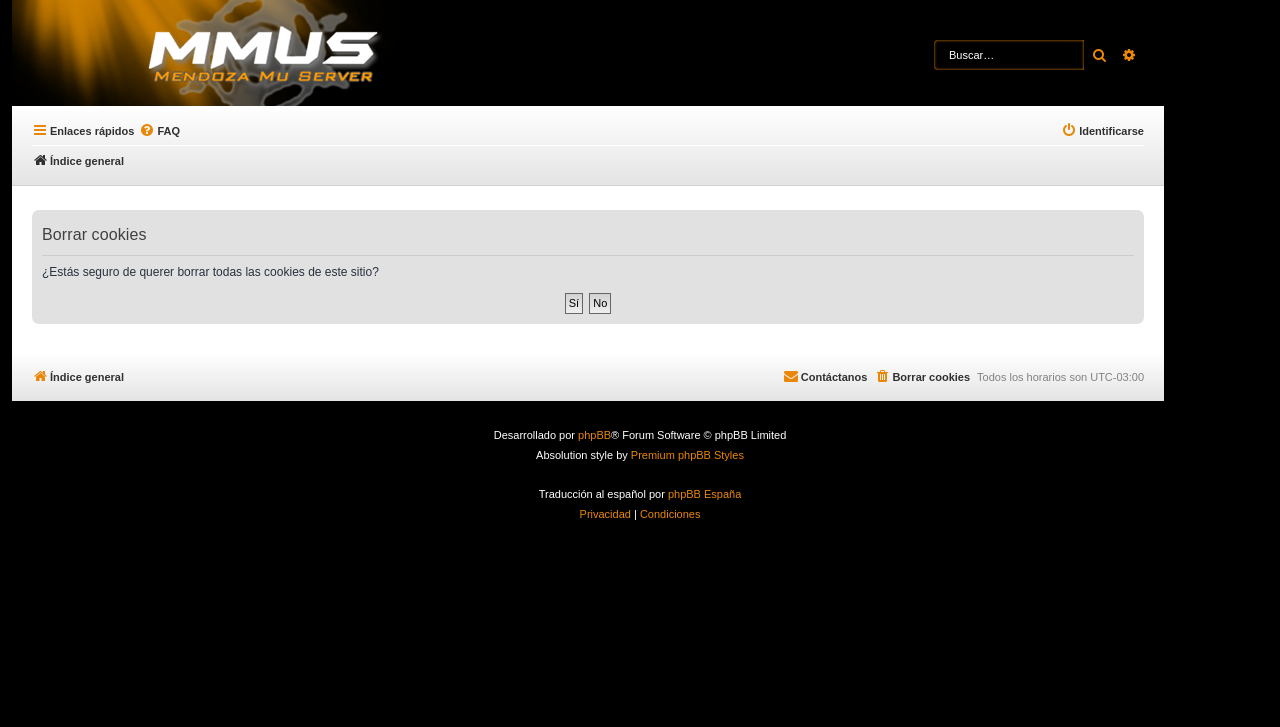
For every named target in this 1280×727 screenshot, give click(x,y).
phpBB (594, 435)
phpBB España (704, 494)
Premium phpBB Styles (687, 455)
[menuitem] (159, 131)
